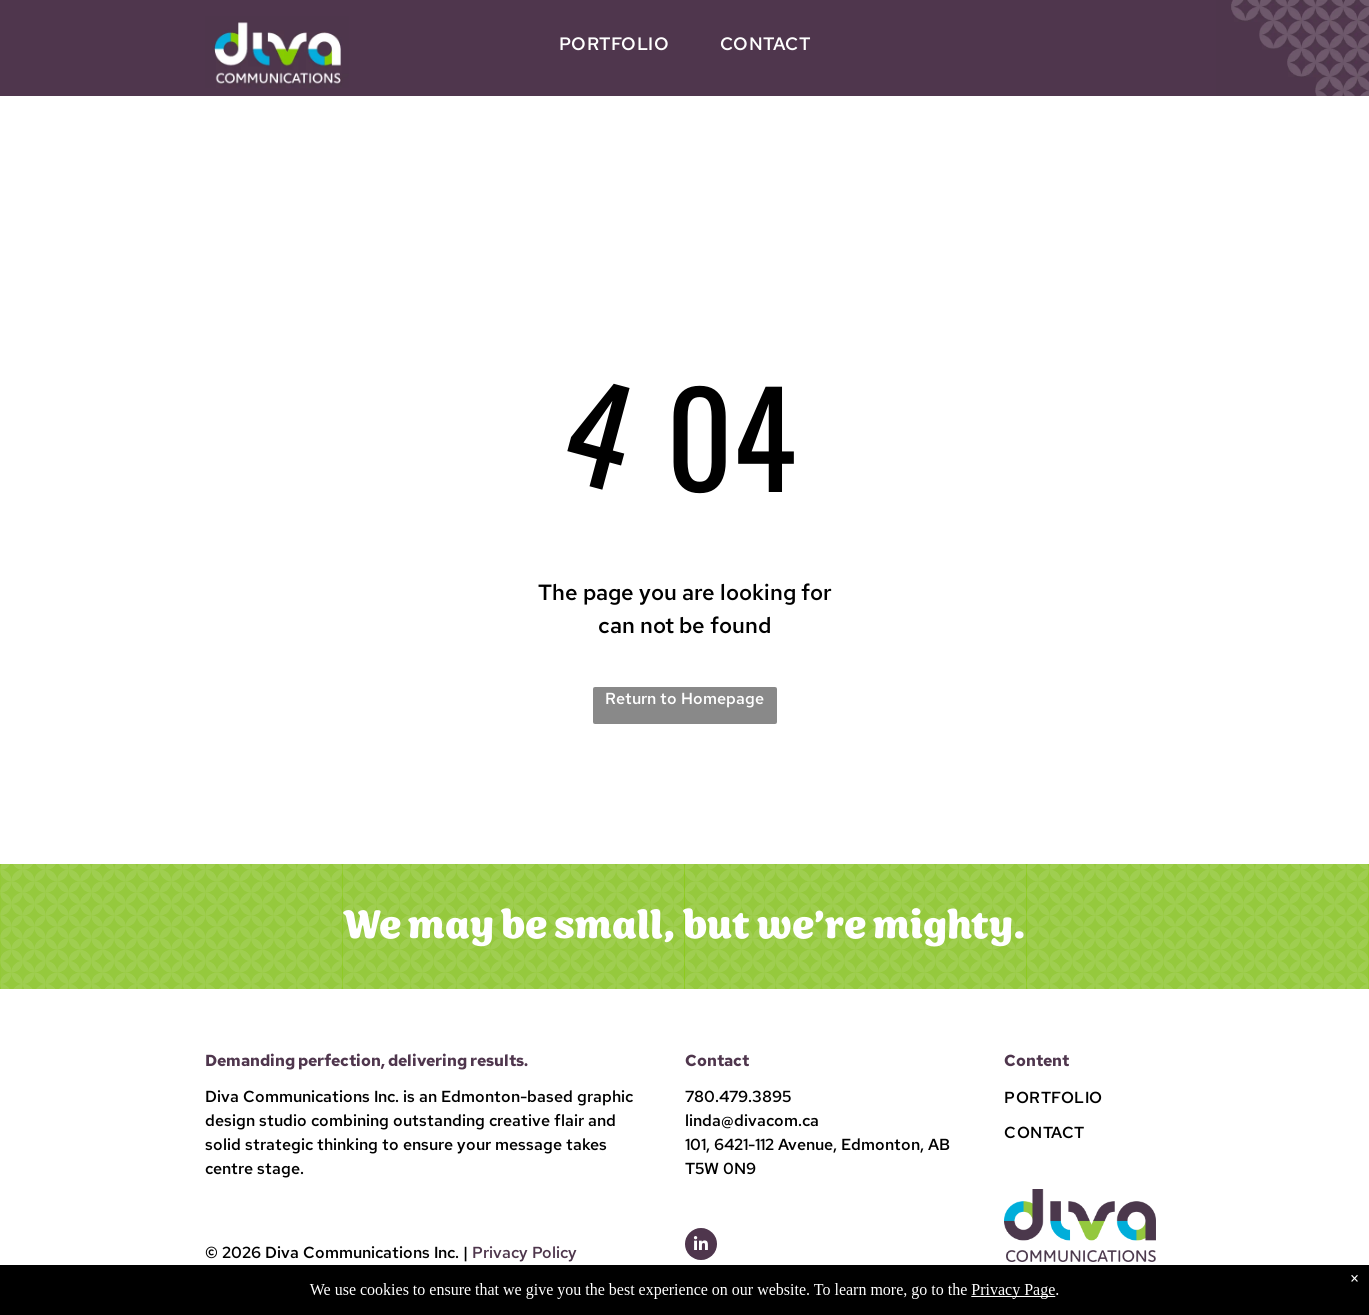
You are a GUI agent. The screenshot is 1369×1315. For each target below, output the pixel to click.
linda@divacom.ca (752, 1120)
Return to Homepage (684, 698)
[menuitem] (614, 43)
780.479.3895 (738, 1096)
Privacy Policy (524, 1252)
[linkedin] (701, 1246)
